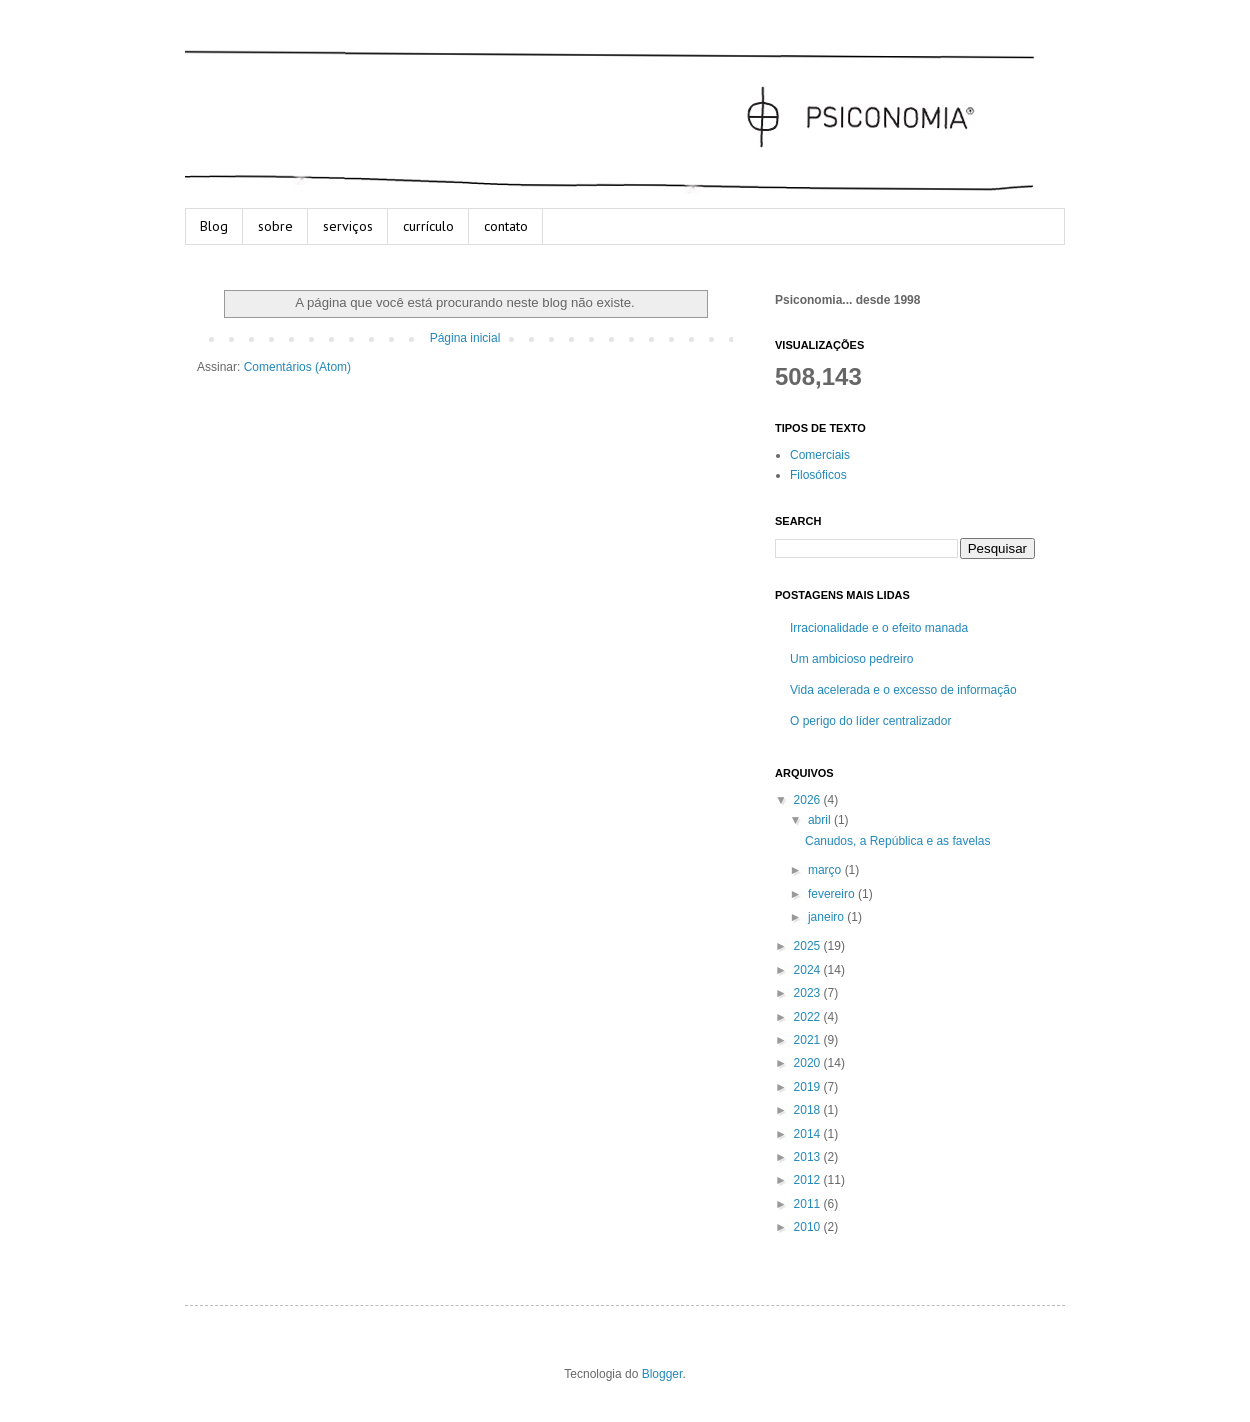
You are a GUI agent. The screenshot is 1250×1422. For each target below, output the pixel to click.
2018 (809, 1110)
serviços (348, 226)
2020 (809, 1063)
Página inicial (465, 338)
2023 (809, 993)
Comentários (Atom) (297, 367)
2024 (809, 970)
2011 (809, 1204)
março (826, 870)
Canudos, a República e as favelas (897, 841)
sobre (275, 226)
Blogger (662, 1374)
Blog (214, 226)
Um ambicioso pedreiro (851, 659)
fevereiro (833, 894)
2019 (809, 1087)
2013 (809, 1157)
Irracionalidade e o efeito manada (879, 628)
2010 (809, 1227)
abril (821, 820)
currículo (428, 226)
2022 (809, 1017)
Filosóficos (818, 475)
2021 (809, 1040)
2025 (809, 946)
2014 (809, 1134)
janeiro (827, 917)
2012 (809, 1180)
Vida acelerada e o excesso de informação (903, 690)
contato (506, 226)
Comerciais (820, 455)
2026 (809, 800)
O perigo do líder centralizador (870, 721)
